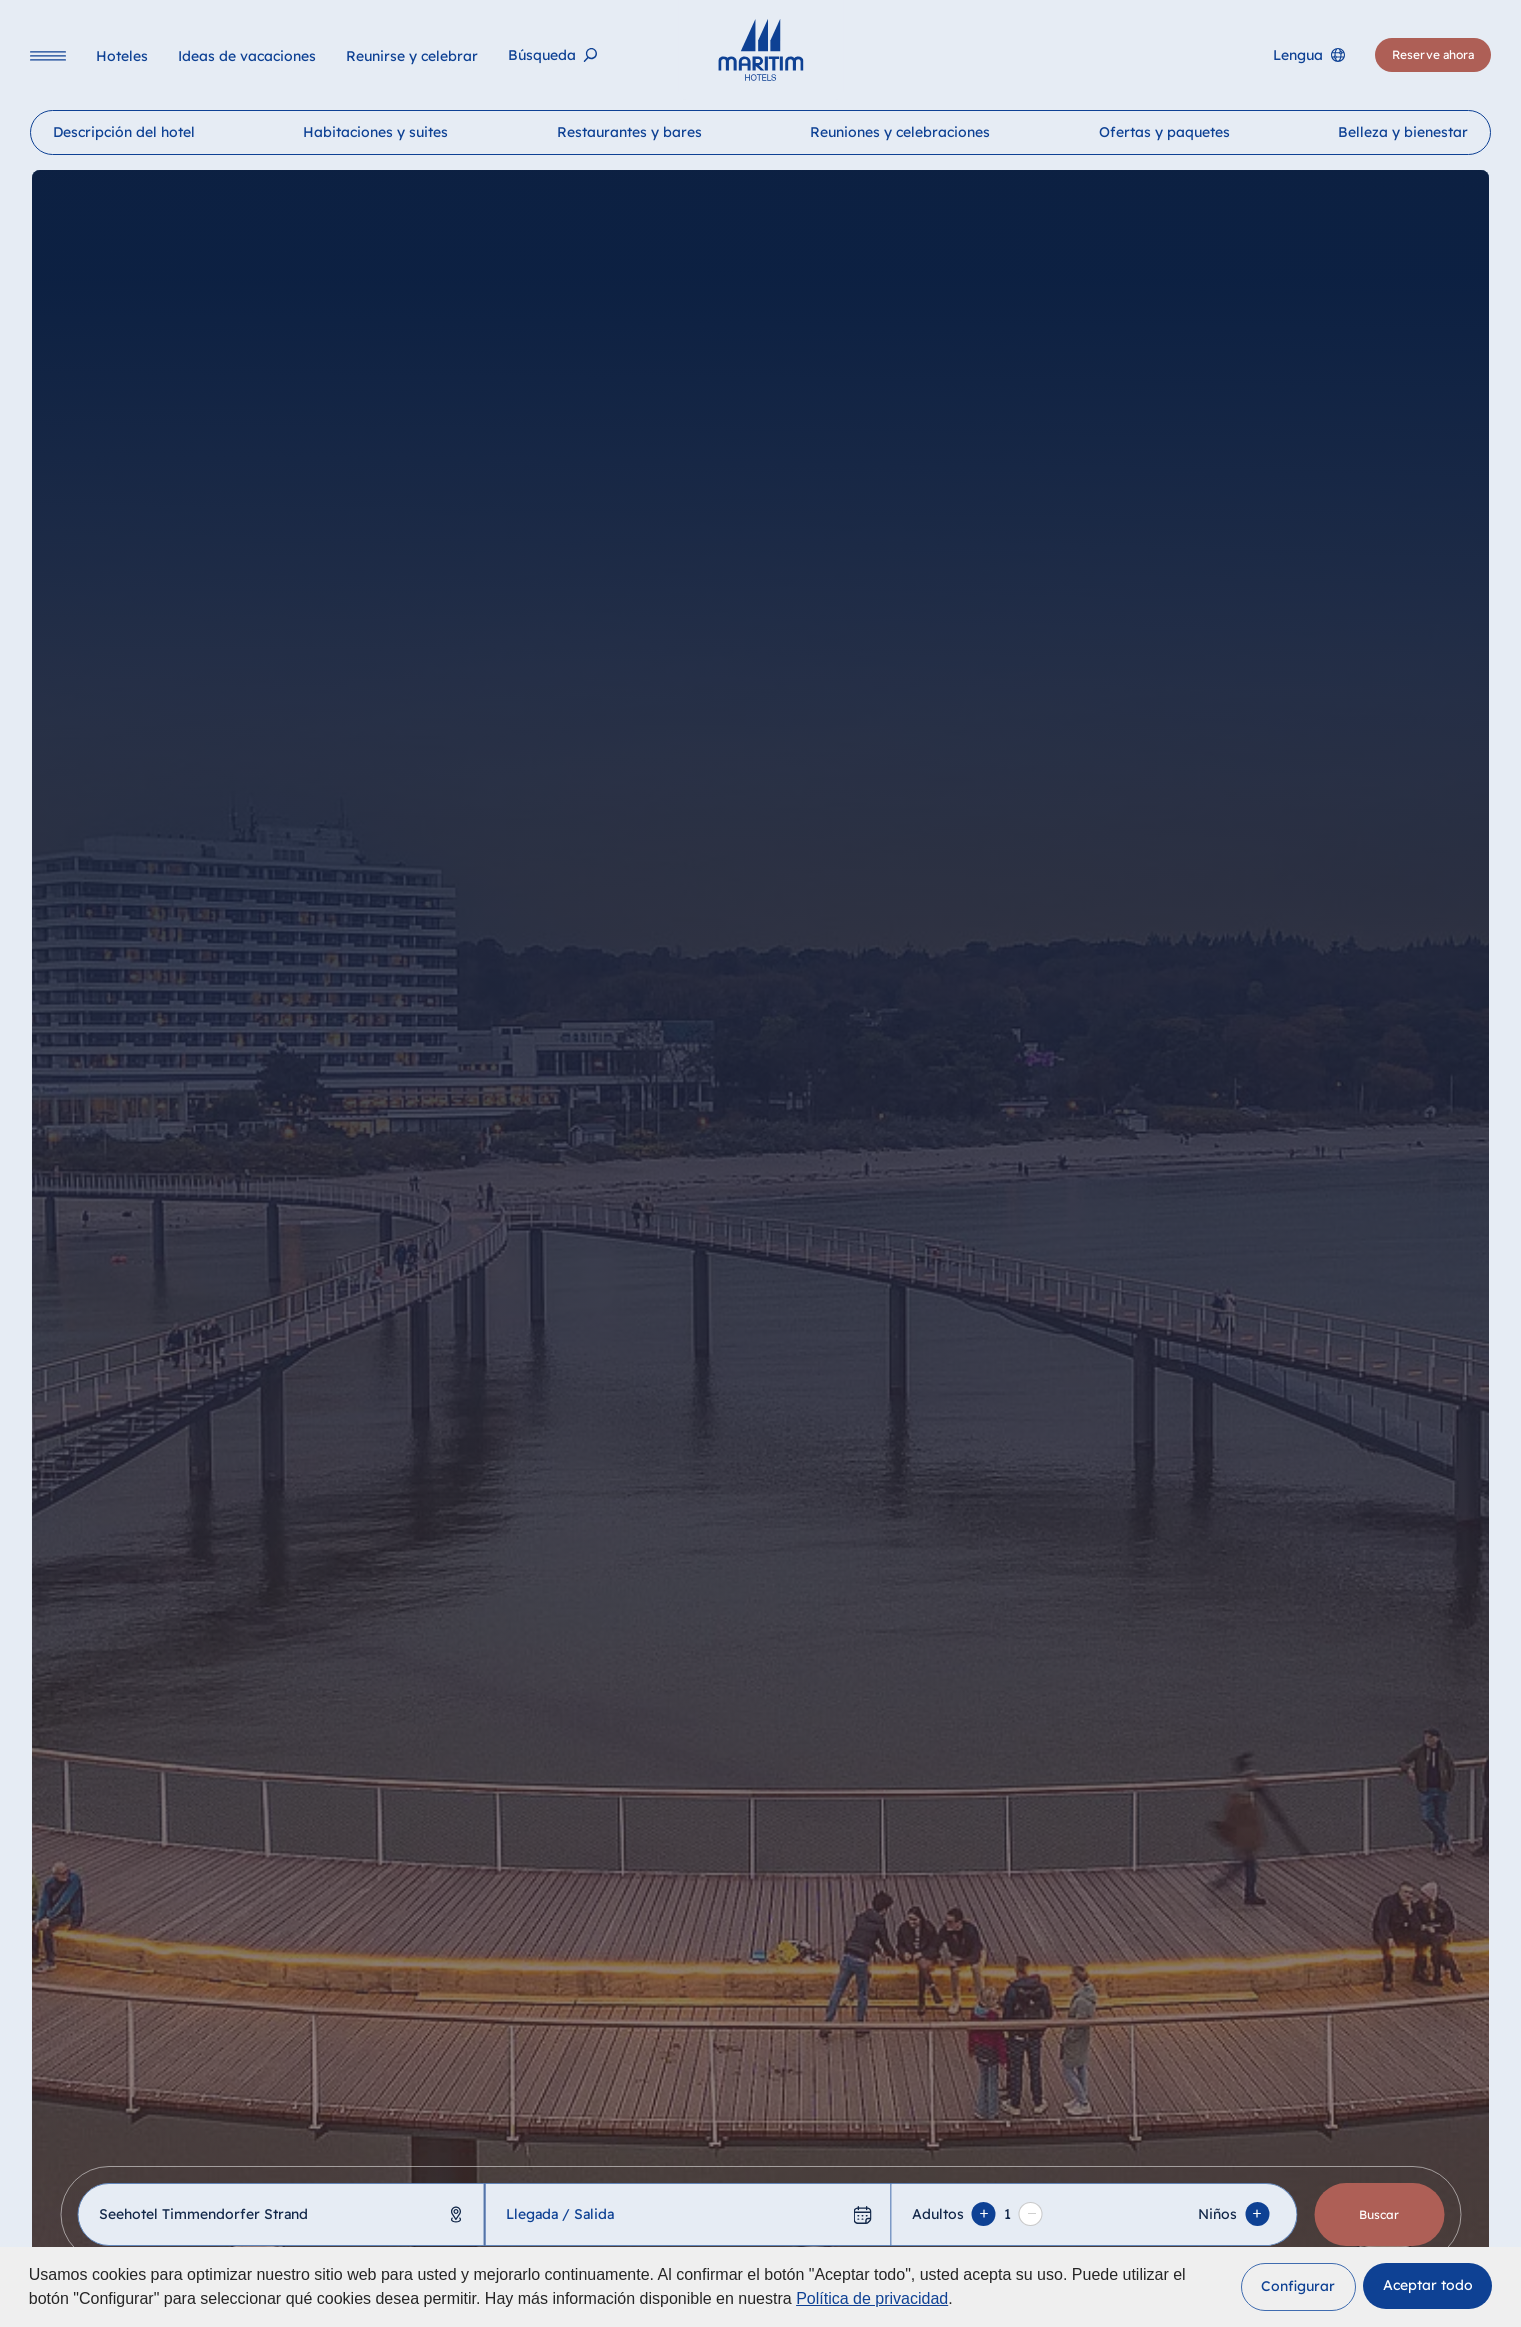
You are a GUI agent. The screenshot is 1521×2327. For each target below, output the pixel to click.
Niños (1218, 2214)
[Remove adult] (1031, 2214)
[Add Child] (1258, 2214)
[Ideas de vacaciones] (247, 56)
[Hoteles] (122, 56)
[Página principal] (760, 50)
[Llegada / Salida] (687, 2214)
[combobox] (280, 2214)
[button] (1298, 2287)
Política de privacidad (872, 2298)
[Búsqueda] (552, 55)
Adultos (938, 2214)
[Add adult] (984, 2214)
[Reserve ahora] (1433, 55)
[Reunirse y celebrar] (412, 56)
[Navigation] (48, 55)
